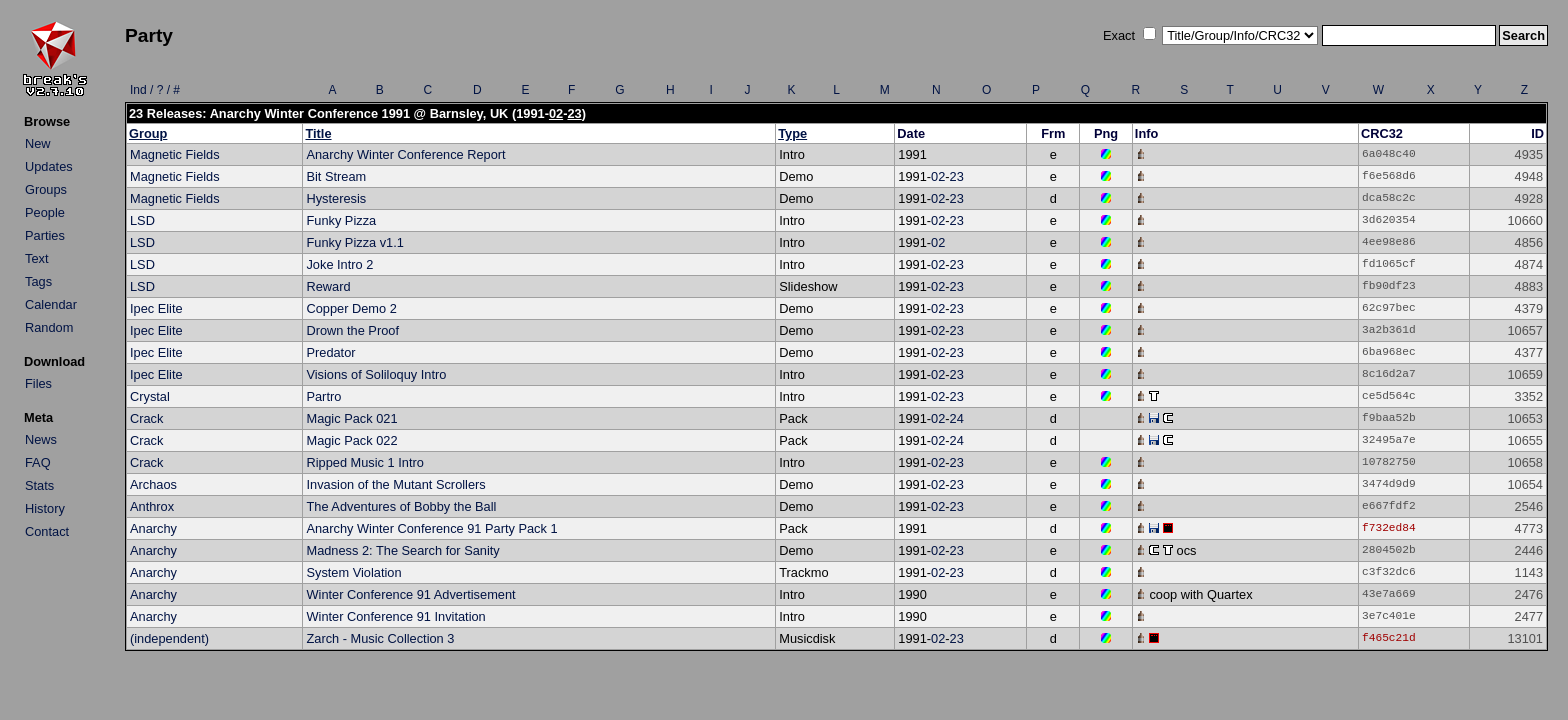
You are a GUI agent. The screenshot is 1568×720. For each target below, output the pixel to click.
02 (556, 113)
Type (792, 133)
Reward (328, 286)
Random (49, 327)
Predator (330, 352)
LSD (142, 220)
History (45, 508)
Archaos (153, 484)
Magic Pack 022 (351, 440)
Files (38, 383)
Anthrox (152, 506)
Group (148, 133)
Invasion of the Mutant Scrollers (395, 484)
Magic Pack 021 (351, 418)
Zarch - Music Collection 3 (380, 638)
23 (574, 113)
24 (957, 418)
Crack (146, 418)
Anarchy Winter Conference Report (405, 154)
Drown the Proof (352, 330)
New (38, 143)
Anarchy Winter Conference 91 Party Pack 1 (431, 528)
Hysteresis (336, 198)
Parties (45, 235)
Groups (46, 189)
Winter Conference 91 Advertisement (410, 594)
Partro (323, 396)
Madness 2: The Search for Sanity (402, 550)
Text (36, 258)
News (41, 439)
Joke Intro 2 (339, 264)
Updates (49, 166)
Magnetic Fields (175, 154)
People (45, 212)
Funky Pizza (341, 220)
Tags (38, 281)
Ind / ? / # (155, 90)
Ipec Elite (156, 308)
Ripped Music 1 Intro (364, 462)
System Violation (353, 572)
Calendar (51, 304)
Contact (47, 531)
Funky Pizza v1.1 (354, 242)
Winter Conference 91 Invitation (395, 616)
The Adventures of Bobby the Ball (401, 506)
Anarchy (153, 528)
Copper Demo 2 (351, 308)
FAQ (38, 462)
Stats (39, 485)
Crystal (150, 396)
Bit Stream (336, 176)
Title (318, 133)
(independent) (169, 638)
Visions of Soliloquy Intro (376, 374)
